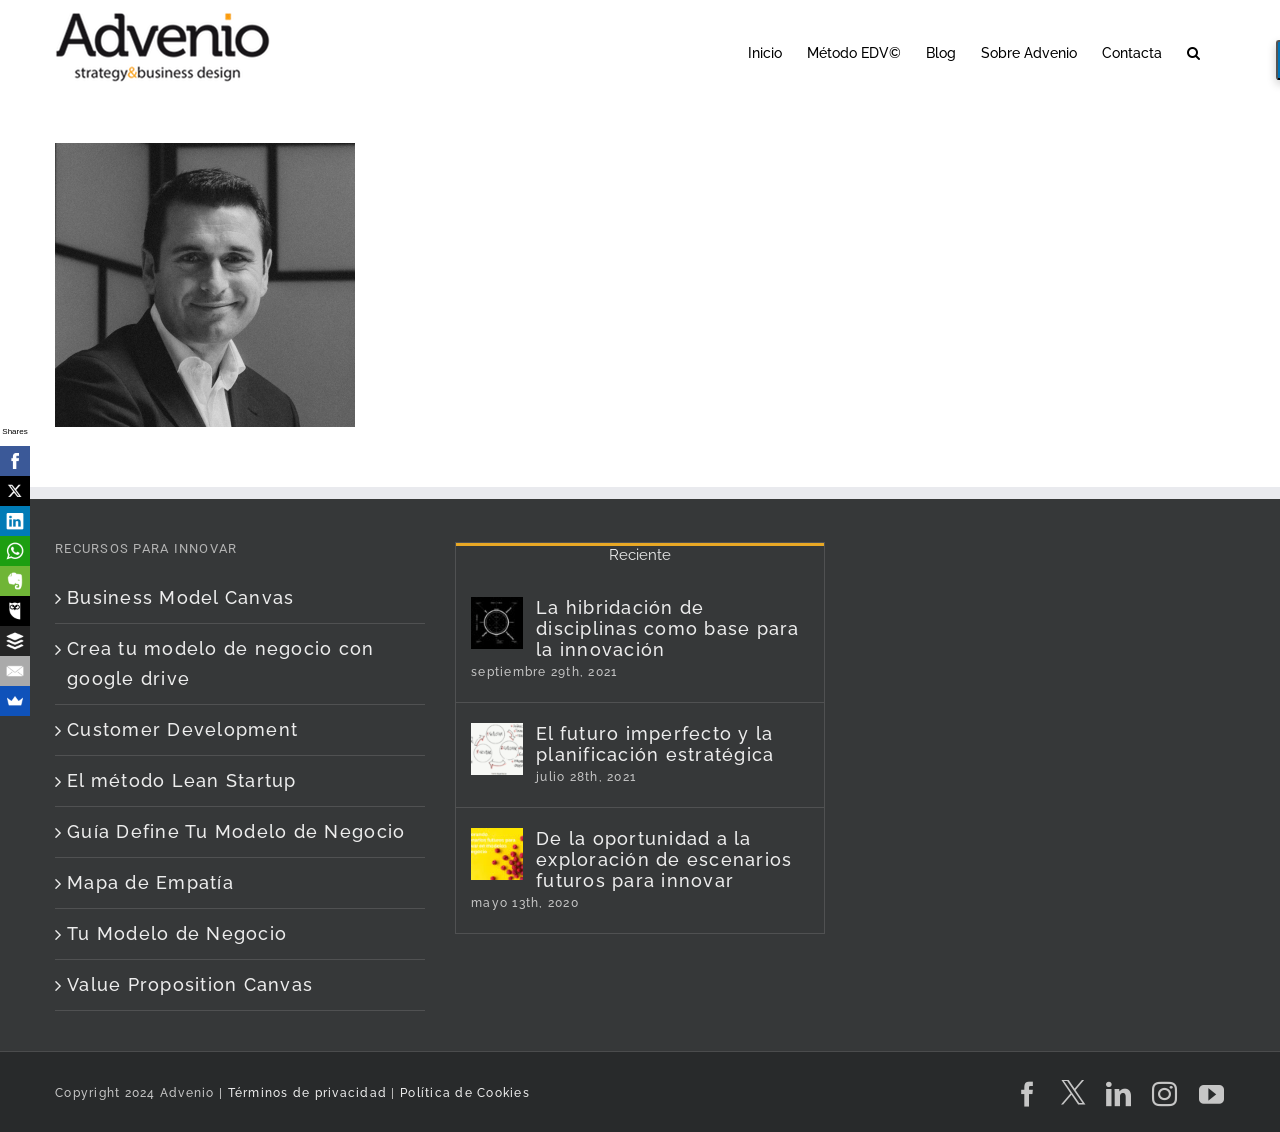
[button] (1193, 51)
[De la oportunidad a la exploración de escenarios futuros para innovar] (497, 854)
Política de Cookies (465, 1093)
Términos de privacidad (305, 1093)
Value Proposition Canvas (190, 984)
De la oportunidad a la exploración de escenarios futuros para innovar (664, 859)
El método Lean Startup (182, 780)
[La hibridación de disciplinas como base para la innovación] (497, 623)
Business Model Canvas (180, 597)
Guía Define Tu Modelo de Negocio (236, 831)
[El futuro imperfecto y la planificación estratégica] (497, 749)
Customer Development (182, 729)
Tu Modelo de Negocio (177, 933)
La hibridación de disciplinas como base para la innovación (668, 628)
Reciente (640, 555)
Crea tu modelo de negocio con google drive (221, 663)
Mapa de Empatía (150, 882)
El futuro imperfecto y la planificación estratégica (655, 744)
